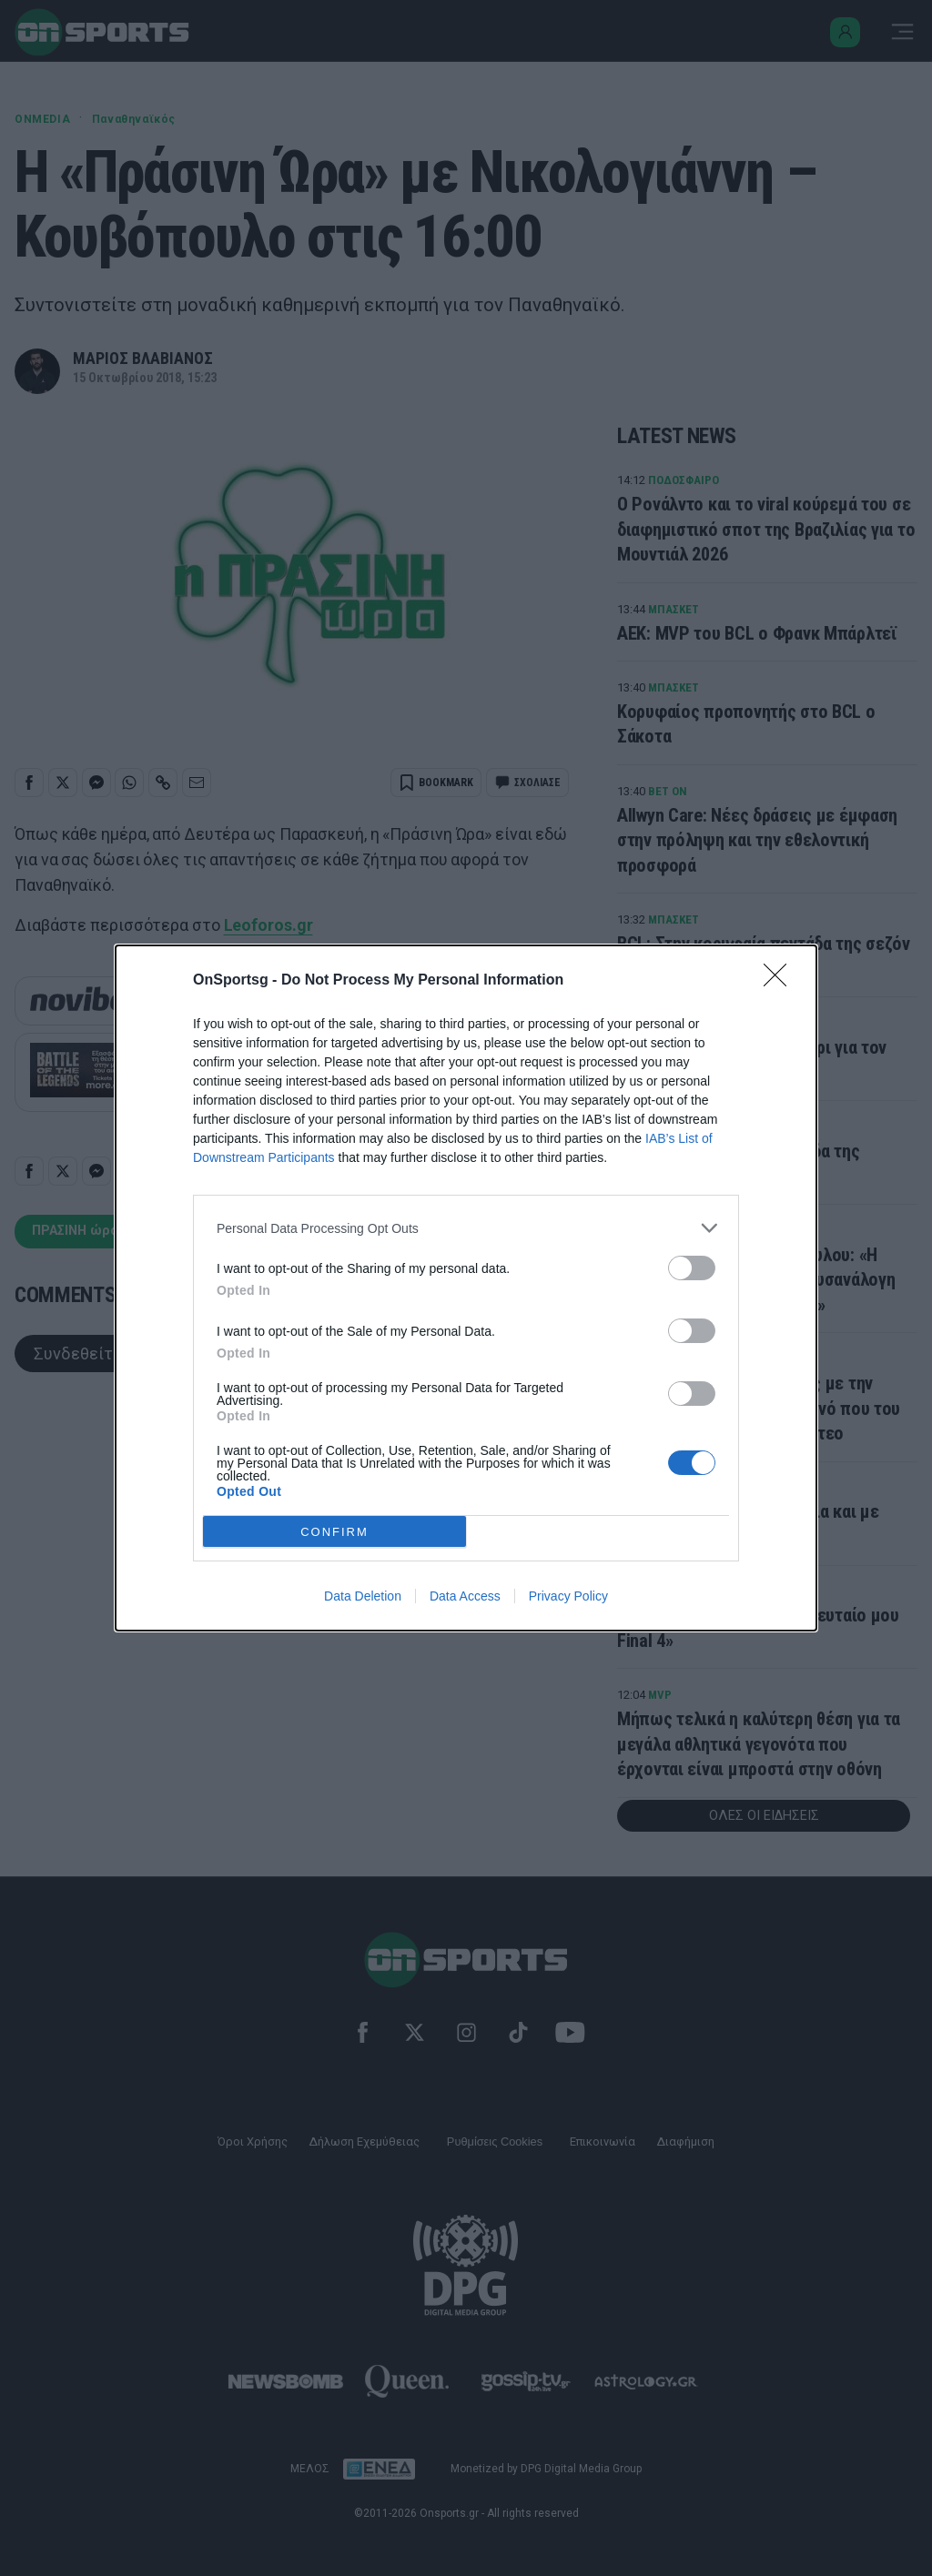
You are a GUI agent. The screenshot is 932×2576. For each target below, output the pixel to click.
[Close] (781, 981)
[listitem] (466, 1227)
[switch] (691, 1268)
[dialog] (466, 1288)
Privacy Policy (568, 1596)
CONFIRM (334, 1532)
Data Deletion (362, 1596)
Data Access (465, 1596)
